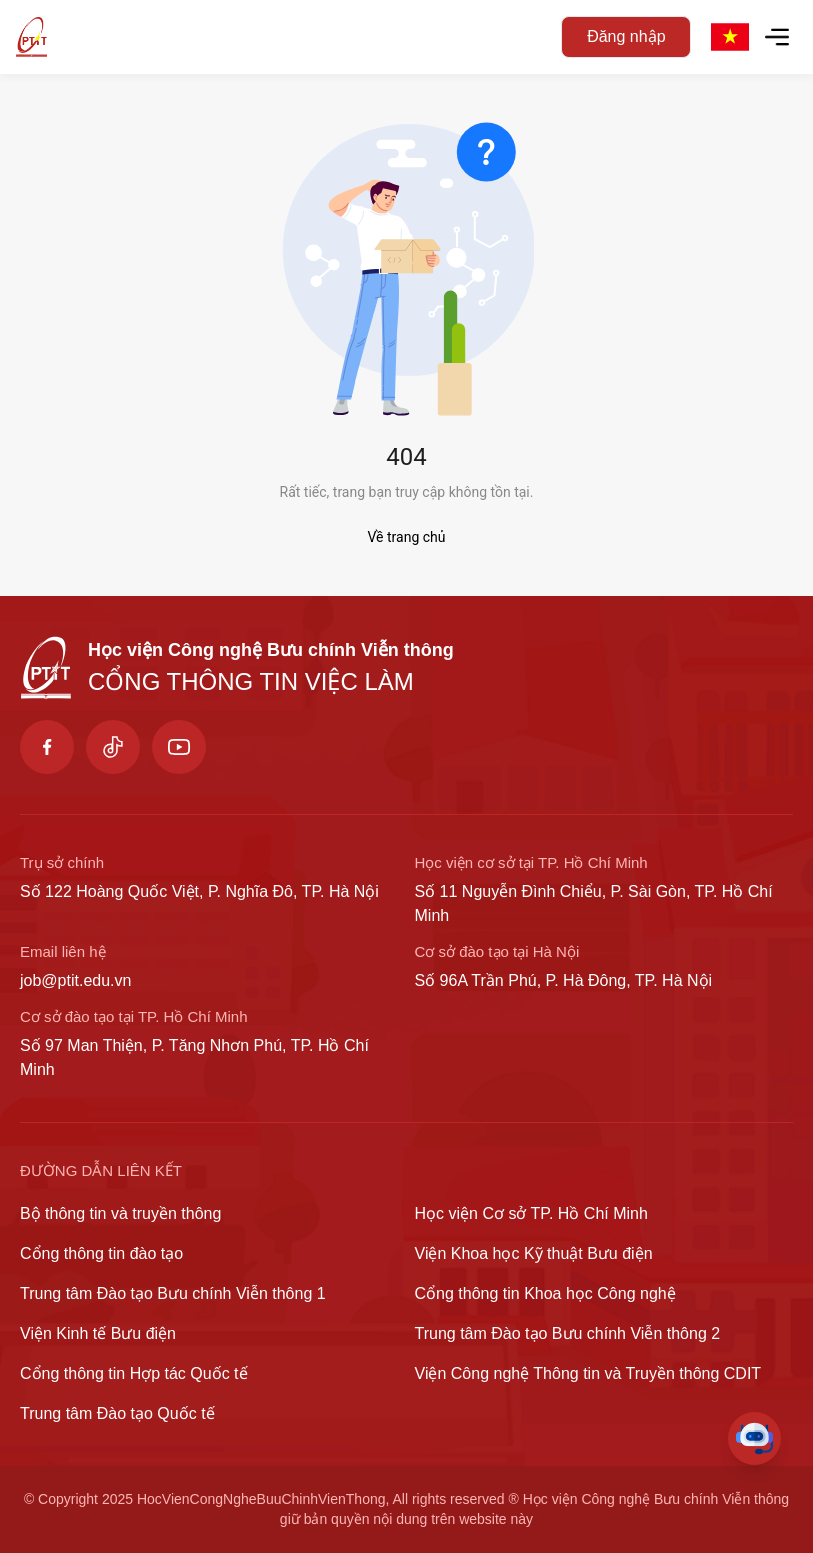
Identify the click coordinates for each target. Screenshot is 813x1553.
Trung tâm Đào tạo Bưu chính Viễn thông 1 (173, 1293)
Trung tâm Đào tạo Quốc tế (117, 1413)
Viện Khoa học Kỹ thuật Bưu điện (534, 1253)
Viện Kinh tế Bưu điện (98, 1333)
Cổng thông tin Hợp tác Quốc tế (134, 1373)
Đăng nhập (626, 36)
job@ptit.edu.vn (75, 980)
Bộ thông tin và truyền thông (120, 1213)
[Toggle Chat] (754, 1438)
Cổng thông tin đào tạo (101, 1253)
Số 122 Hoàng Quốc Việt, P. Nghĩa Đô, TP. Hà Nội (199, 891)
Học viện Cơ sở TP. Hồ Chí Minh (531, 1213)
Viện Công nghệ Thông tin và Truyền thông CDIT (588, 1373)
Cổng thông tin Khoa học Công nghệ (545, 1293)
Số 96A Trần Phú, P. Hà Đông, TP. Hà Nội (564, 980)
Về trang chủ (407, 537)
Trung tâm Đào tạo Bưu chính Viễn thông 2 (568, 1333)
